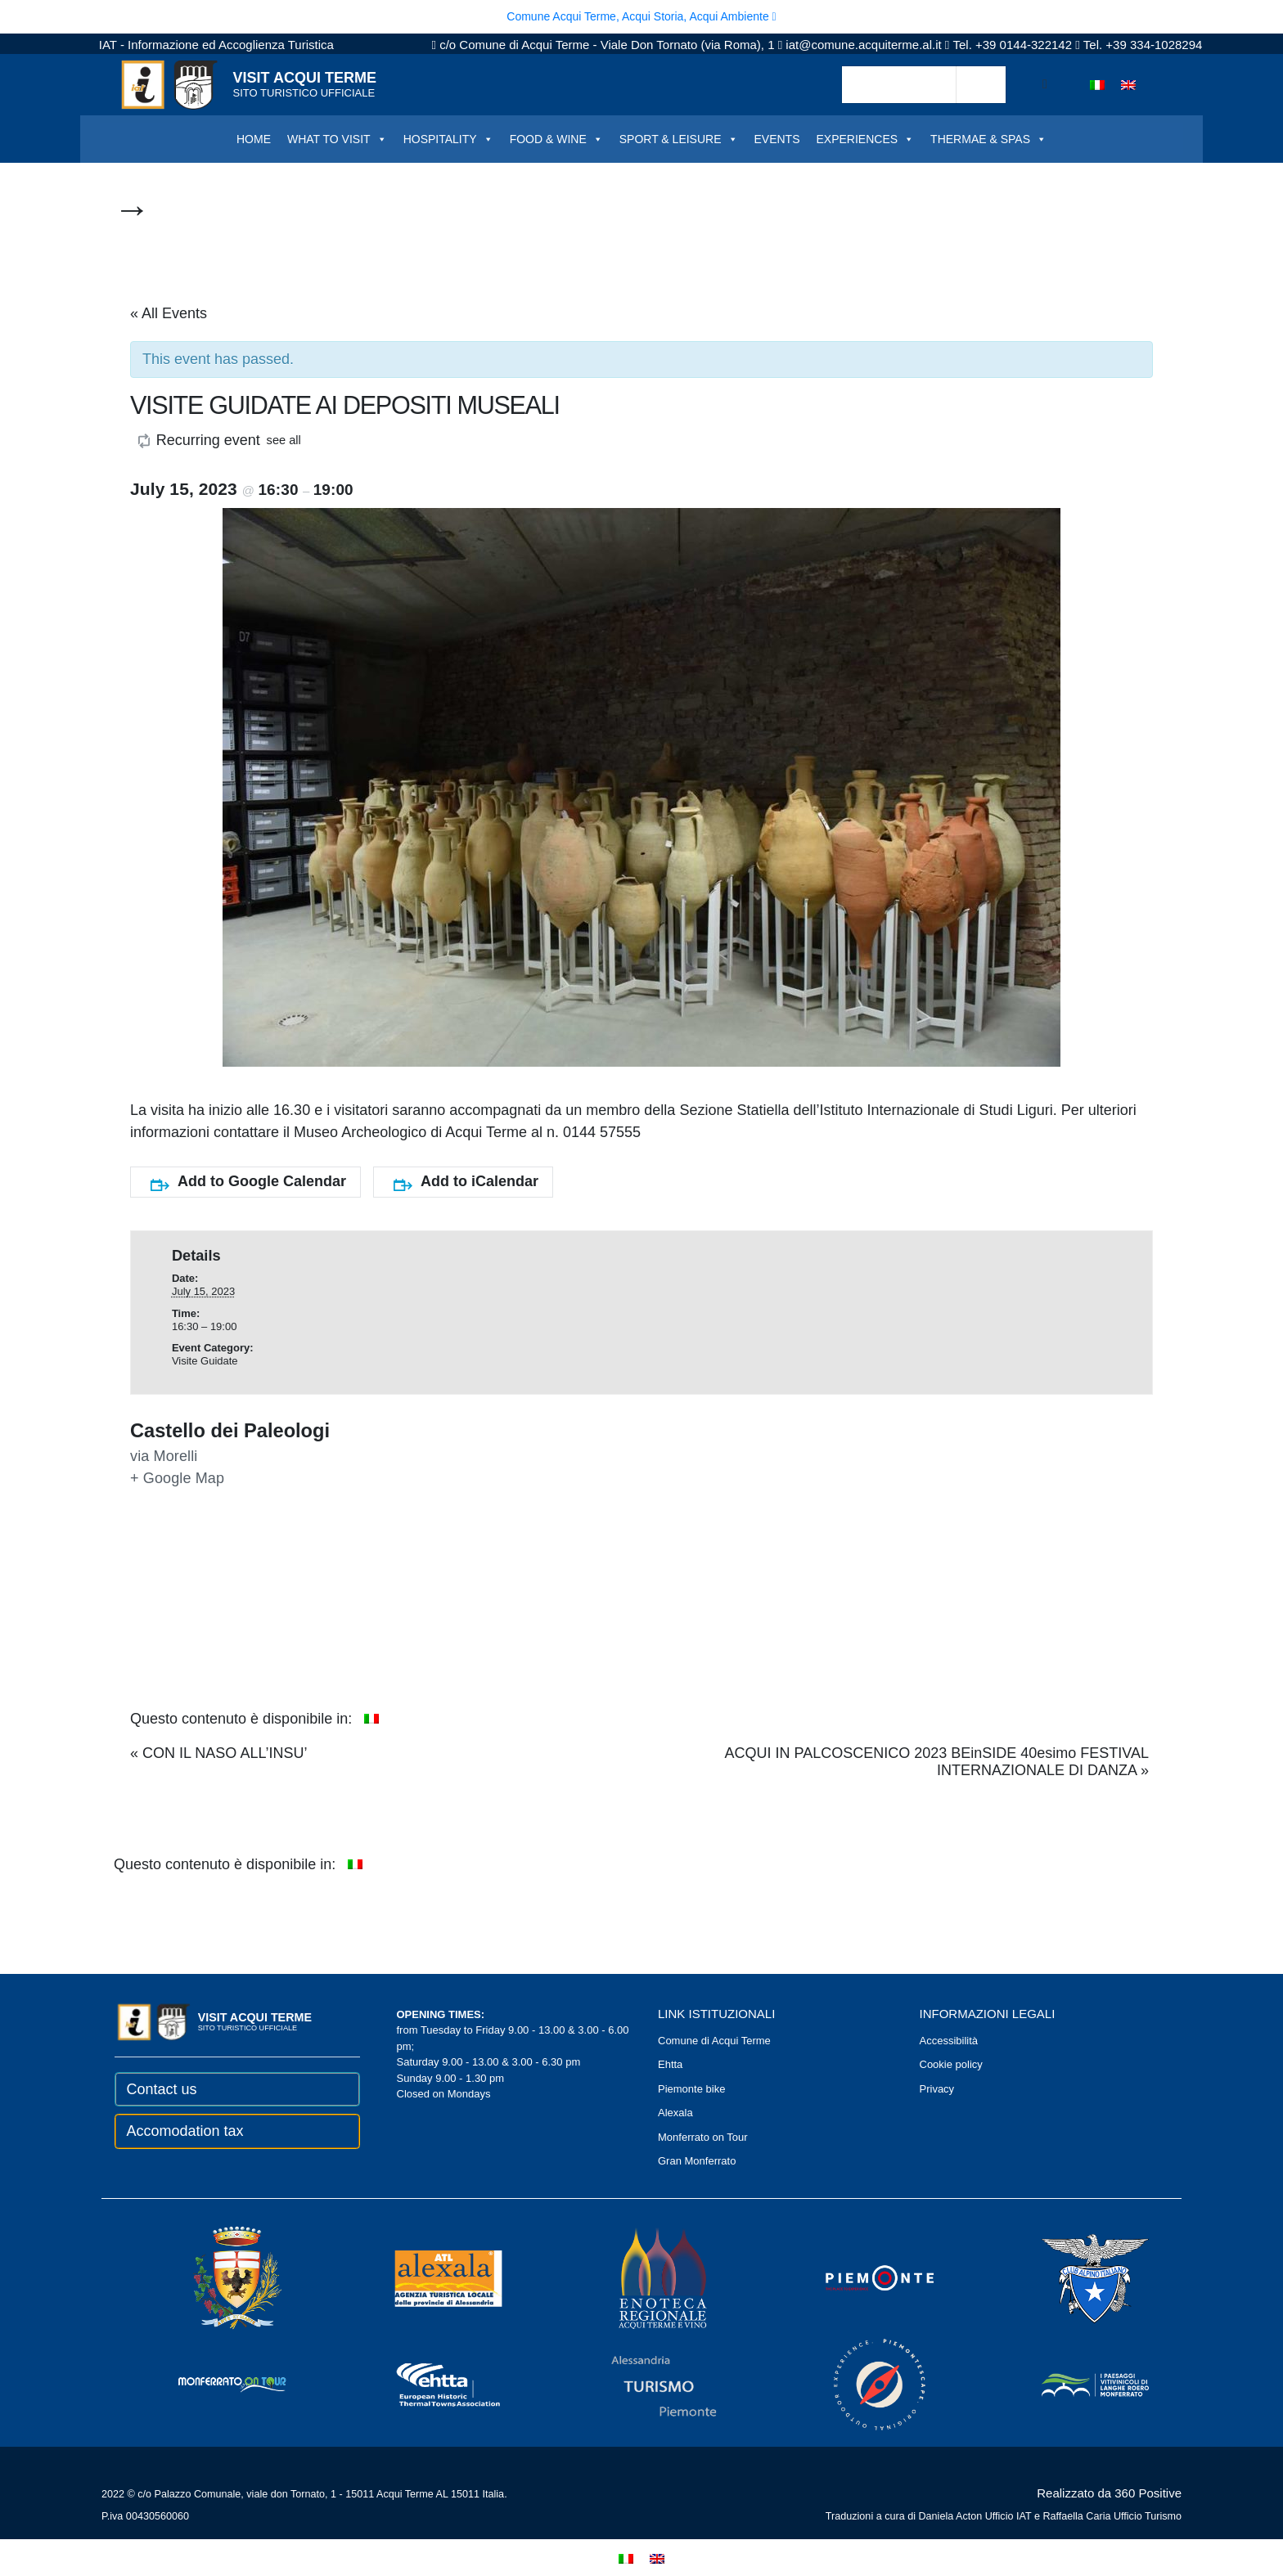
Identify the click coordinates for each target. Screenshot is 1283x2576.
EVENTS (777, 139)
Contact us (162, 2089)
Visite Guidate (205, 1361)
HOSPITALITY (448, 139)
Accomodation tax (185, 2131)
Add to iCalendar (466, 1182)
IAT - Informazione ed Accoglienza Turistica (216, 45)
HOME (253, 139)
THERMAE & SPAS (988, 139)
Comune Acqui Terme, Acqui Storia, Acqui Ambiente (641, 16)
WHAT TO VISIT (337, 139)
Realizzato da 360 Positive (1109, 2493)
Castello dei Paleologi (230, 1430)
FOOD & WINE (556, 139)
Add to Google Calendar (248, 1182)
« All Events (168, 313)
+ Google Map (177, 1478)
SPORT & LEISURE (678, 139)
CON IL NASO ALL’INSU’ (218, 1753)
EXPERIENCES (866, 139)
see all (284, 440)
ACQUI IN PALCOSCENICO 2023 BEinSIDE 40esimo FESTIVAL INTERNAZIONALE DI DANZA (936, 1761)
